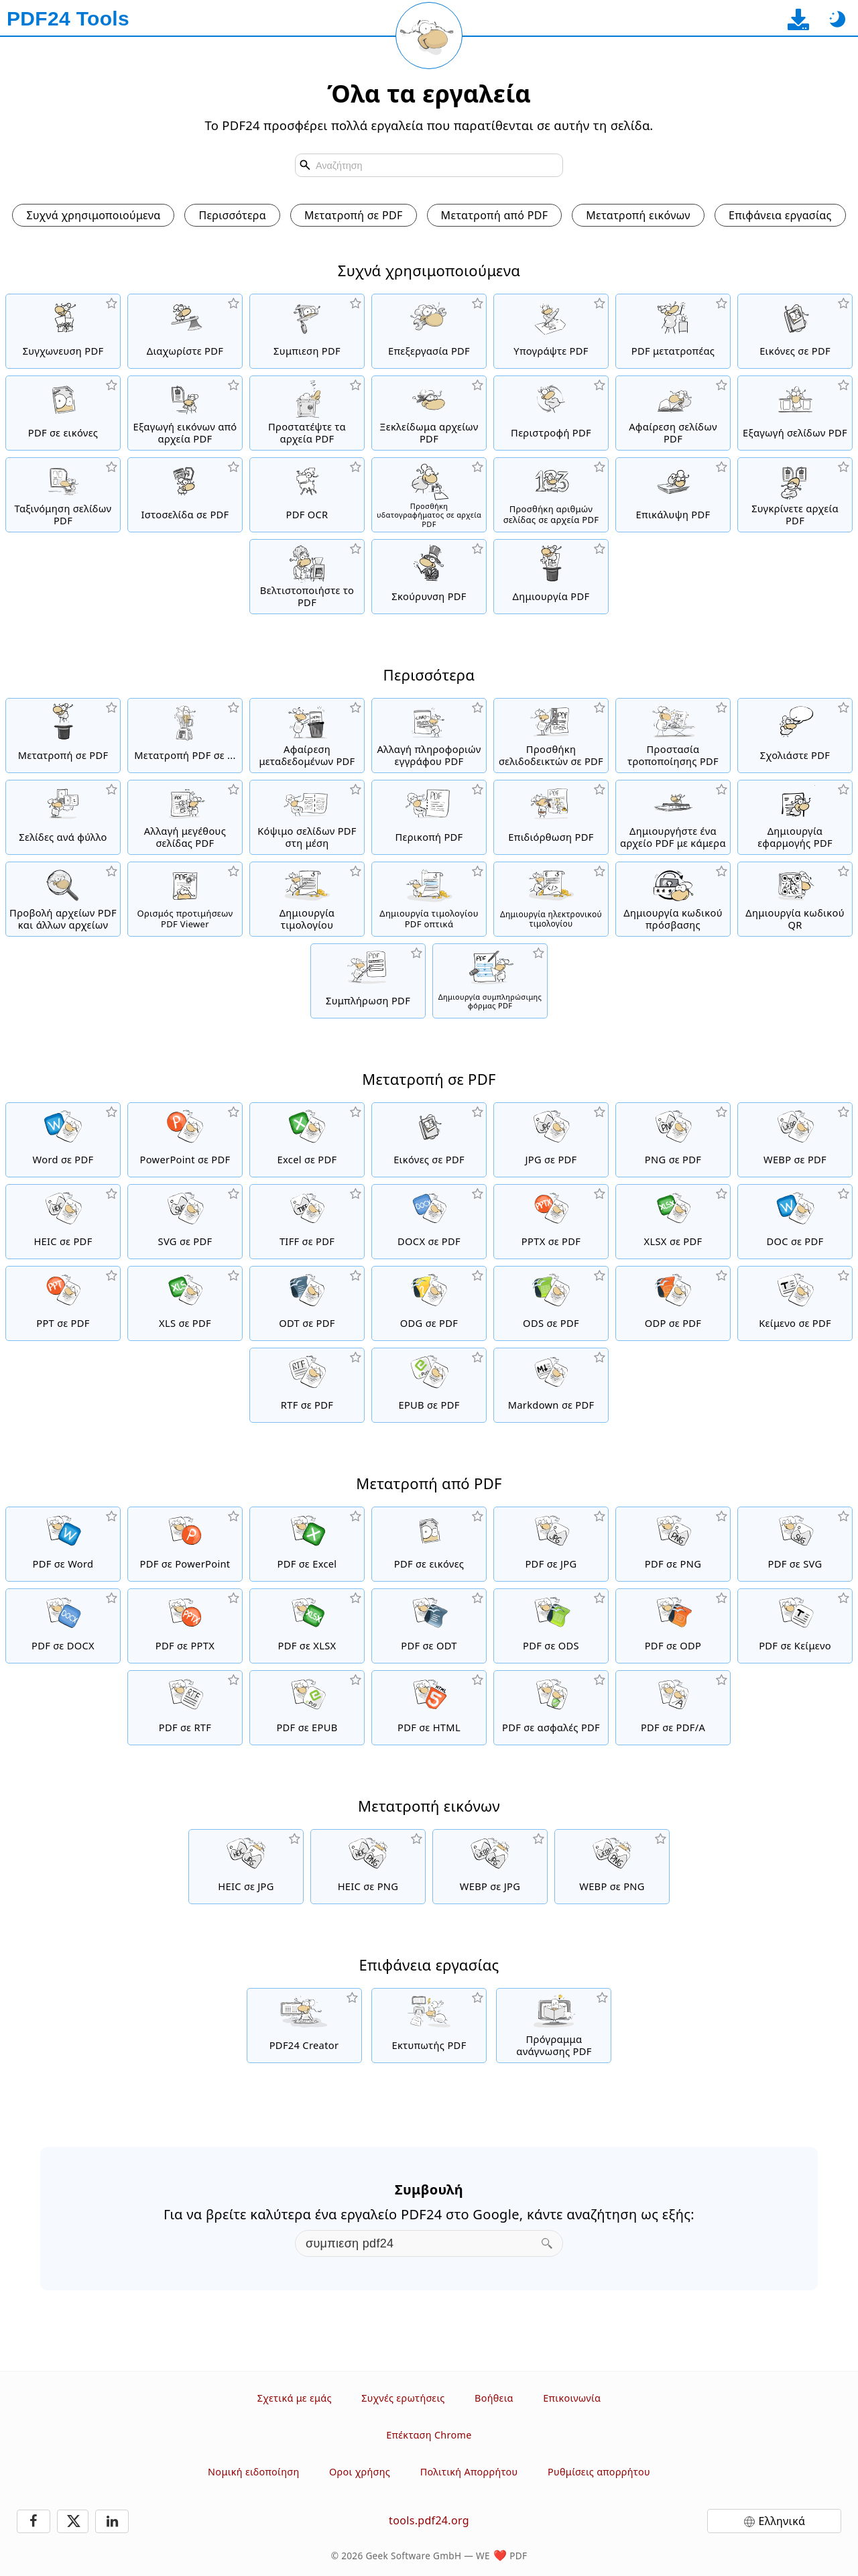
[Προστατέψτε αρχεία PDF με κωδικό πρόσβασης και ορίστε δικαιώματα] (307, 413)
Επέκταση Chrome (428, 2434)
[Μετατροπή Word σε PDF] (63, 1139)
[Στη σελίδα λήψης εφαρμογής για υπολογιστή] (798, 19)
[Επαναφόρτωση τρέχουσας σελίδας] (429, 35)
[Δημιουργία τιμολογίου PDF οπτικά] (429, 899)
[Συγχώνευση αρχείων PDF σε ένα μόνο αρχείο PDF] (63, 331)
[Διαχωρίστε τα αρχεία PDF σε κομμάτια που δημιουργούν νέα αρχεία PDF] (185, 331)
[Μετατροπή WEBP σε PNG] (612, 1866)
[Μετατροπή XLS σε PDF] (185, 1303)
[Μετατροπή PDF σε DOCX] (63, 1625)
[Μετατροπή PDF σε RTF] (185, 1707)
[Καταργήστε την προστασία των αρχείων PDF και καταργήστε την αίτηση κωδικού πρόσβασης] (429, 413)
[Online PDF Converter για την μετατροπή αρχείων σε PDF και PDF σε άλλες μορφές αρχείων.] (673, 331)
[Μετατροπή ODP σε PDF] (673, 1303)
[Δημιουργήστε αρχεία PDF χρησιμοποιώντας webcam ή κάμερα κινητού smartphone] (673, 817)
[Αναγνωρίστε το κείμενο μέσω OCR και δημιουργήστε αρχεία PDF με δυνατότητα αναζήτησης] (307, 494)
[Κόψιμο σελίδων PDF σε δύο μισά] (307, 817)
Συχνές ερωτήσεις (402, 2398)
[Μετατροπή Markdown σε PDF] (551, 1385)
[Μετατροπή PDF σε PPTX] (185, 1625)
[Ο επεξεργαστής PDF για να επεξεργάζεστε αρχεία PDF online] (429, 331)
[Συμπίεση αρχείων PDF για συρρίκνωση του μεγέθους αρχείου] (307, 331)
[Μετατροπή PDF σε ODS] (551, 1625)
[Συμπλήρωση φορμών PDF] (368, 980)
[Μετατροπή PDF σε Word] (63, 1544)
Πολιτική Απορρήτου (469, 2471)
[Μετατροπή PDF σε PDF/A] (673, 1707)
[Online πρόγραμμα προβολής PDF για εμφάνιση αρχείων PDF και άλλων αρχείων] (63, 899)
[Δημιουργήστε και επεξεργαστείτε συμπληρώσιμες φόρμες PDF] (490, 980)
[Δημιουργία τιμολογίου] (307, 899)
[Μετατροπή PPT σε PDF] (63, 1303)
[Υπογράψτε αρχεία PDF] (551, 331)
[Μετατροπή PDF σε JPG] (551, 1544)
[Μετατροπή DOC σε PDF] (795, 1221)
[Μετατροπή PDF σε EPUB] (307, 1707)
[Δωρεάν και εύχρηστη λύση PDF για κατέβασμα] (304, 2025)
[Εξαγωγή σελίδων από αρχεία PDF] (795, 413)
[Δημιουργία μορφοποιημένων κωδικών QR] (795, 899)
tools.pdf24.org (429, 2520)
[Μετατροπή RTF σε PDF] (307, 1385)
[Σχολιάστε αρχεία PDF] (795, 735)
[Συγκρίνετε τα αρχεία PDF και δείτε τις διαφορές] (795, 494)
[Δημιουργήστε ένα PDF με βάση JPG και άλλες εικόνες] (795, 331)
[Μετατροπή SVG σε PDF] (185, 1221)
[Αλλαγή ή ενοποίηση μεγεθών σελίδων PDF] (185, 817)
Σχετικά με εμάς (294, 2398)
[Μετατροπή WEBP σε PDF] (795, 1139)
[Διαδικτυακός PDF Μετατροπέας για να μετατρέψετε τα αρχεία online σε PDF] (63, 735)
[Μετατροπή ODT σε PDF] (307, 1303)
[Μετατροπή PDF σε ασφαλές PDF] (551, 1707)
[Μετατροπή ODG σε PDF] (429, 1303)
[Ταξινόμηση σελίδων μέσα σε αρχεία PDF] (63, 494)
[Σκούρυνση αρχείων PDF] (429, 576)
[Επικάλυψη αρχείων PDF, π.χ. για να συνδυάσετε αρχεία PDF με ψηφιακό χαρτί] (673, 494)
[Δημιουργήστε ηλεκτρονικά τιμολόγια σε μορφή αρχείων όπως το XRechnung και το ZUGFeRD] (551, 899)
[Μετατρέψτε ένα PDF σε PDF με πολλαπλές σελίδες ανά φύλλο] (63, 817)
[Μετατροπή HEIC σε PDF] (63, 1221)
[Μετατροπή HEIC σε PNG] (368, 1866)
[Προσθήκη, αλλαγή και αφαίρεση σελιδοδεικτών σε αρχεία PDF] (551, 735)
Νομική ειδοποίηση (253, 2471)
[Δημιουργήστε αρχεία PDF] (551, 576)
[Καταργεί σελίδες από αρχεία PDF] (673, 413)
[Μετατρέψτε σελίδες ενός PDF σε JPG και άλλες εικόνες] (63, 413)
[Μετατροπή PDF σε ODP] (673, 1625)
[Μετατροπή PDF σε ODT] (429, 1625)
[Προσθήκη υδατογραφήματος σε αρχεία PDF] (429, 494)
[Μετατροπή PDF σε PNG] (673, 1544)
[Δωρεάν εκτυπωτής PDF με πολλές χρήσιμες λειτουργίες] (429, 2025)
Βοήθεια (494, 2398)
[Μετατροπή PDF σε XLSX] (307, 1625)
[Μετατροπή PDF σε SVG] (795, 1544)
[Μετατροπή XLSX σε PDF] (673, 1221)
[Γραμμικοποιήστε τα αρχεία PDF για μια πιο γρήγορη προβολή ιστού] (307, 576)
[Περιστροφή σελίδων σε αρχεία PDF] (551, 413)
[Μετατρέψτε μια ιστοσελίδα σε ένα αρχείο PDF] (185, 494)
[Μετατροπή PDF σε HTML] (429, 1707)
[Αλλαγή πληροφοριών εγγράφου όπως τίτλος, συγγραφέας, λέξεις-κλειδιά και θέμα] (429, 735)
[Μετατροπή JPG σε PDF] (551, 1139)
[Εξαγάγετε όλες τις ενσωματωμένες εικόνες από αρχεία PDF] (185, 413)
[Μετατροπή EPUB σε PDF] (429, 1385)
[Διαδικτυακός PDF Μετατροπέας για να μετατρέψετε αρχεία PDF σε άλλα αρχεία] (185, 735)
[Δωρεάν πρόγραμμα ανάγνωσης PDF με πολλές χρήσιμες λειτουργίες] (553, 2025)
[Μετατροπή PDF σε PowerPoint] (185, 1544)
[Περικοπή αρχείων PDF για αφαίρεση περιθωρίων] (429, 817)
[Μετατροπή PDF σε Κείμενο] (795, 1625)
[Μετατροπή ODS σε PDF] (551, 1303)
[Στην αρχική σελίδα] (68, 19)
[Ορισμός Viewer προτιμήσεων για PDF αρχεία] (185, 899)
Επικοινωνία (572, 2398)
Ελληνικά (782, 2521)
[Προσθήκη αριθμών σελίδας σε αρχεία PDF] (551, 494)
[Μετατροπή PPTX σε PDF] (551, 1221)
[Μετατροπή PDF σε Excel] (307, 1544)
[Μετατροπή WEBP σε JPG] (490, 1866)
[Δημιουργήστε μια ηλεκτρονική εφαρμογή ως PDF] (795, 817)
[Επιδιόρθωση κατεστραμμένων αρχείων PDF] (551, 817)
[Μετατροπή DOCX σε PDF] (429, 1221)
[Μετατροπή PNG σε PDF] (673, 1139)
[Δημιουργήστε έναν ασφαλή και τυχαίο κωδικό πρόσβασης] (673, 899)
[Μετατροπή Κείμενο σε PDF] (795, 1303)
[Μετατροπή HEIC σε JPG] (246, 1866)
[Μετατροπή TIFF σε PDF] (307, 1221)
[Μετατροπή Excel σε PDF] (307, 1139)
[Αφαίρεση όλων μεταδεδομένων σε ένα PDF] (307, 735)
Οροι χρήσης (359, 2471)
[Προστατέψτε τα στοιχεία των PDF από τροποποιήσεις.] (673, 735)
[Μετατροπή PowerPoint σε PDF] (185, 1139)
